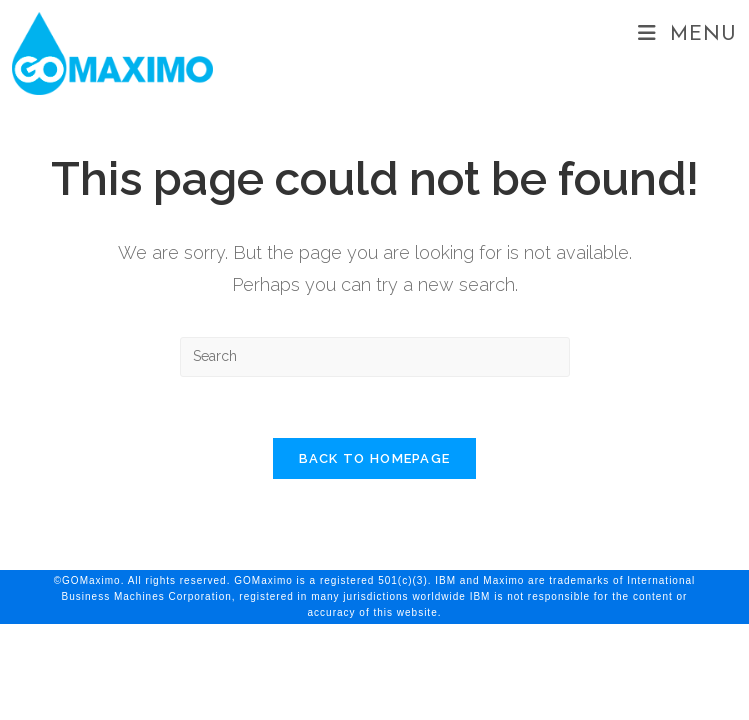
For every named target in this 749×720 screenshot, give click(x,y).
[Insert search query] (375, 357)
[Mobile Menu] (687, 35)
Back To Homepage (375, 458)
